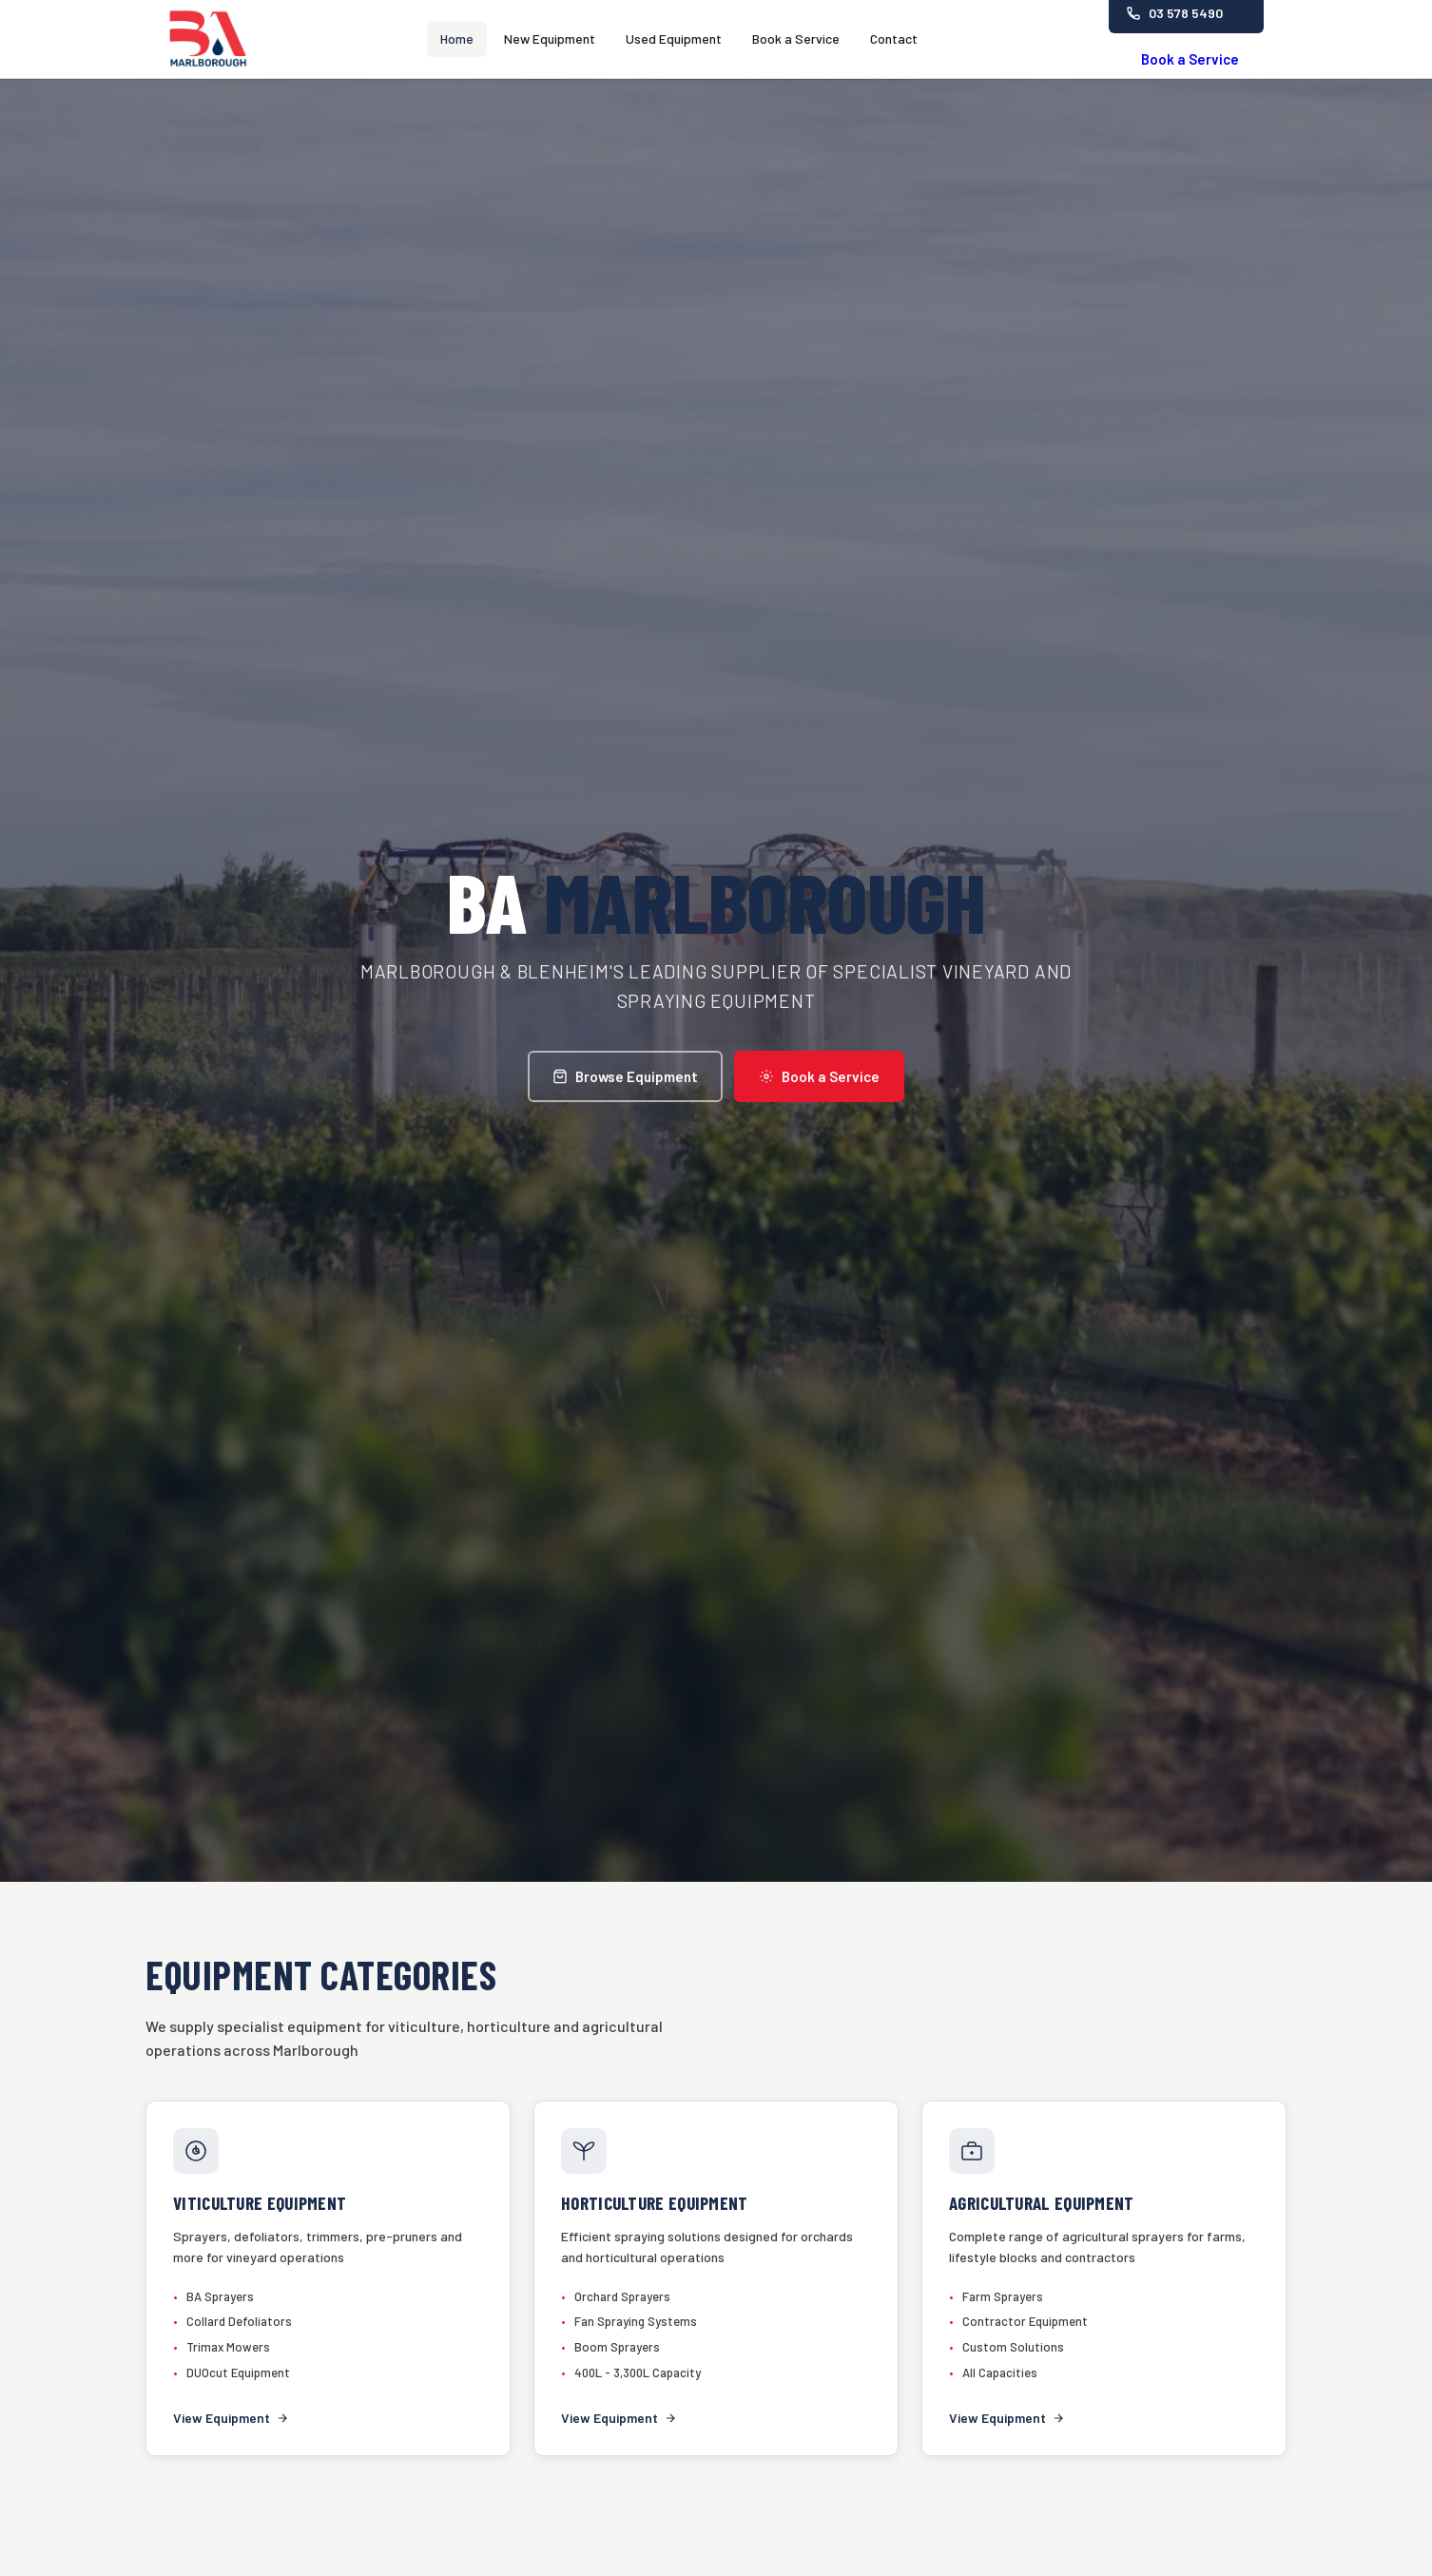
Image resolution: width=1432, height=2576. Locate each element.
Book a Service (796, 38)
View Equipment (231, 2418)
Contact (894, 38)
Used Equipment (674, 38)
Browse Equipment (625, 1076)
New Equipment (549, 38)
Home (457, 38)
